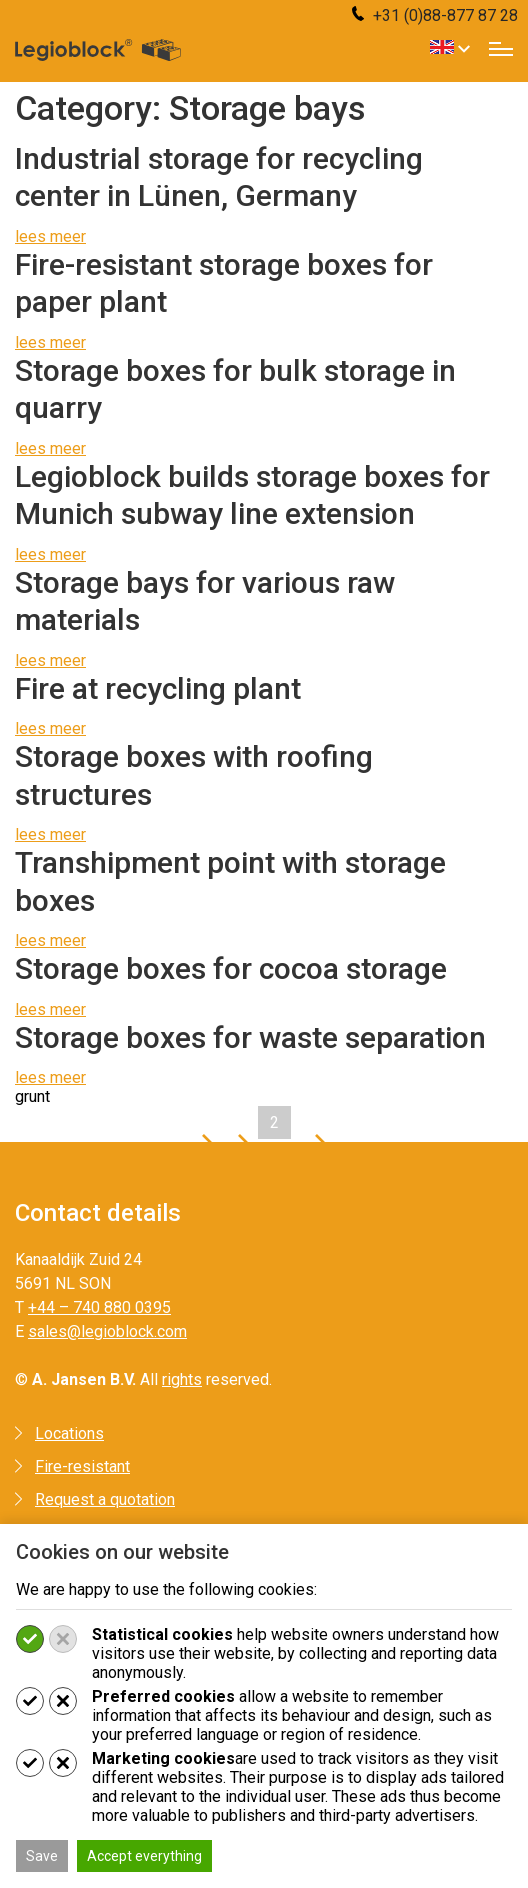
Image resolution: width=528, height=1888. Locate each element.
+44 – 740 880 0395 (99, 1307)
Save (42, 1856)
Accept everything (144, 1856)
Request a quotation (105, 1499)
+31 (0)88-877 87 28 (435, 15)
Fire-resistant (82, 1466)
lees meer (50, 236)
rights (182, 1379)
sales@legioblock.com (107, 1331)
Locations (69, 1433)
